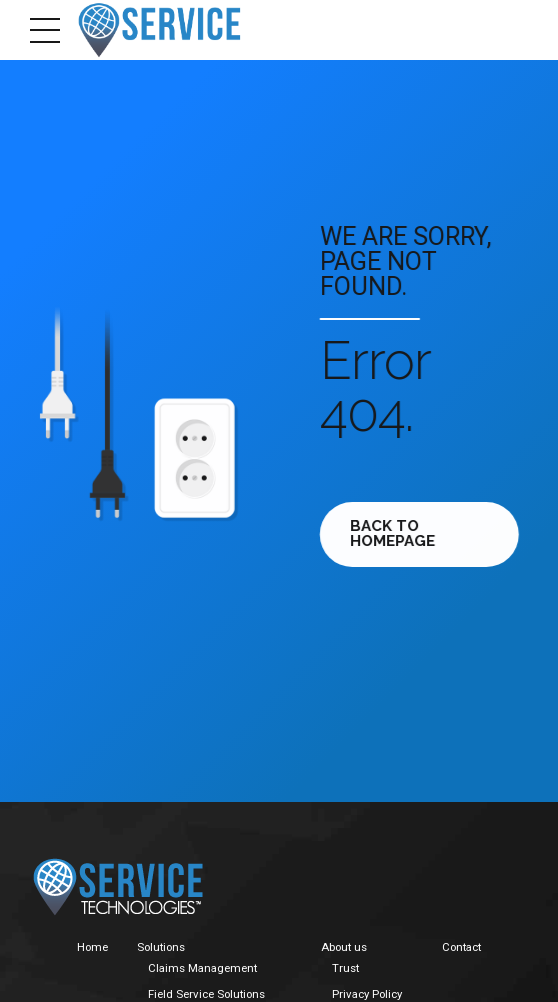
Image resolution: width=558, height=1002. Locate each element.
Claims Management (202, 968)
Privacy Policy (367, 994)
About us (344, 947)
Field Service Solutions (206, 994)
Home (92, 947)
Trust (345, 968)
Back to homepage (396, 533)
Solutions (161, 947)
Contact (461, 947)
